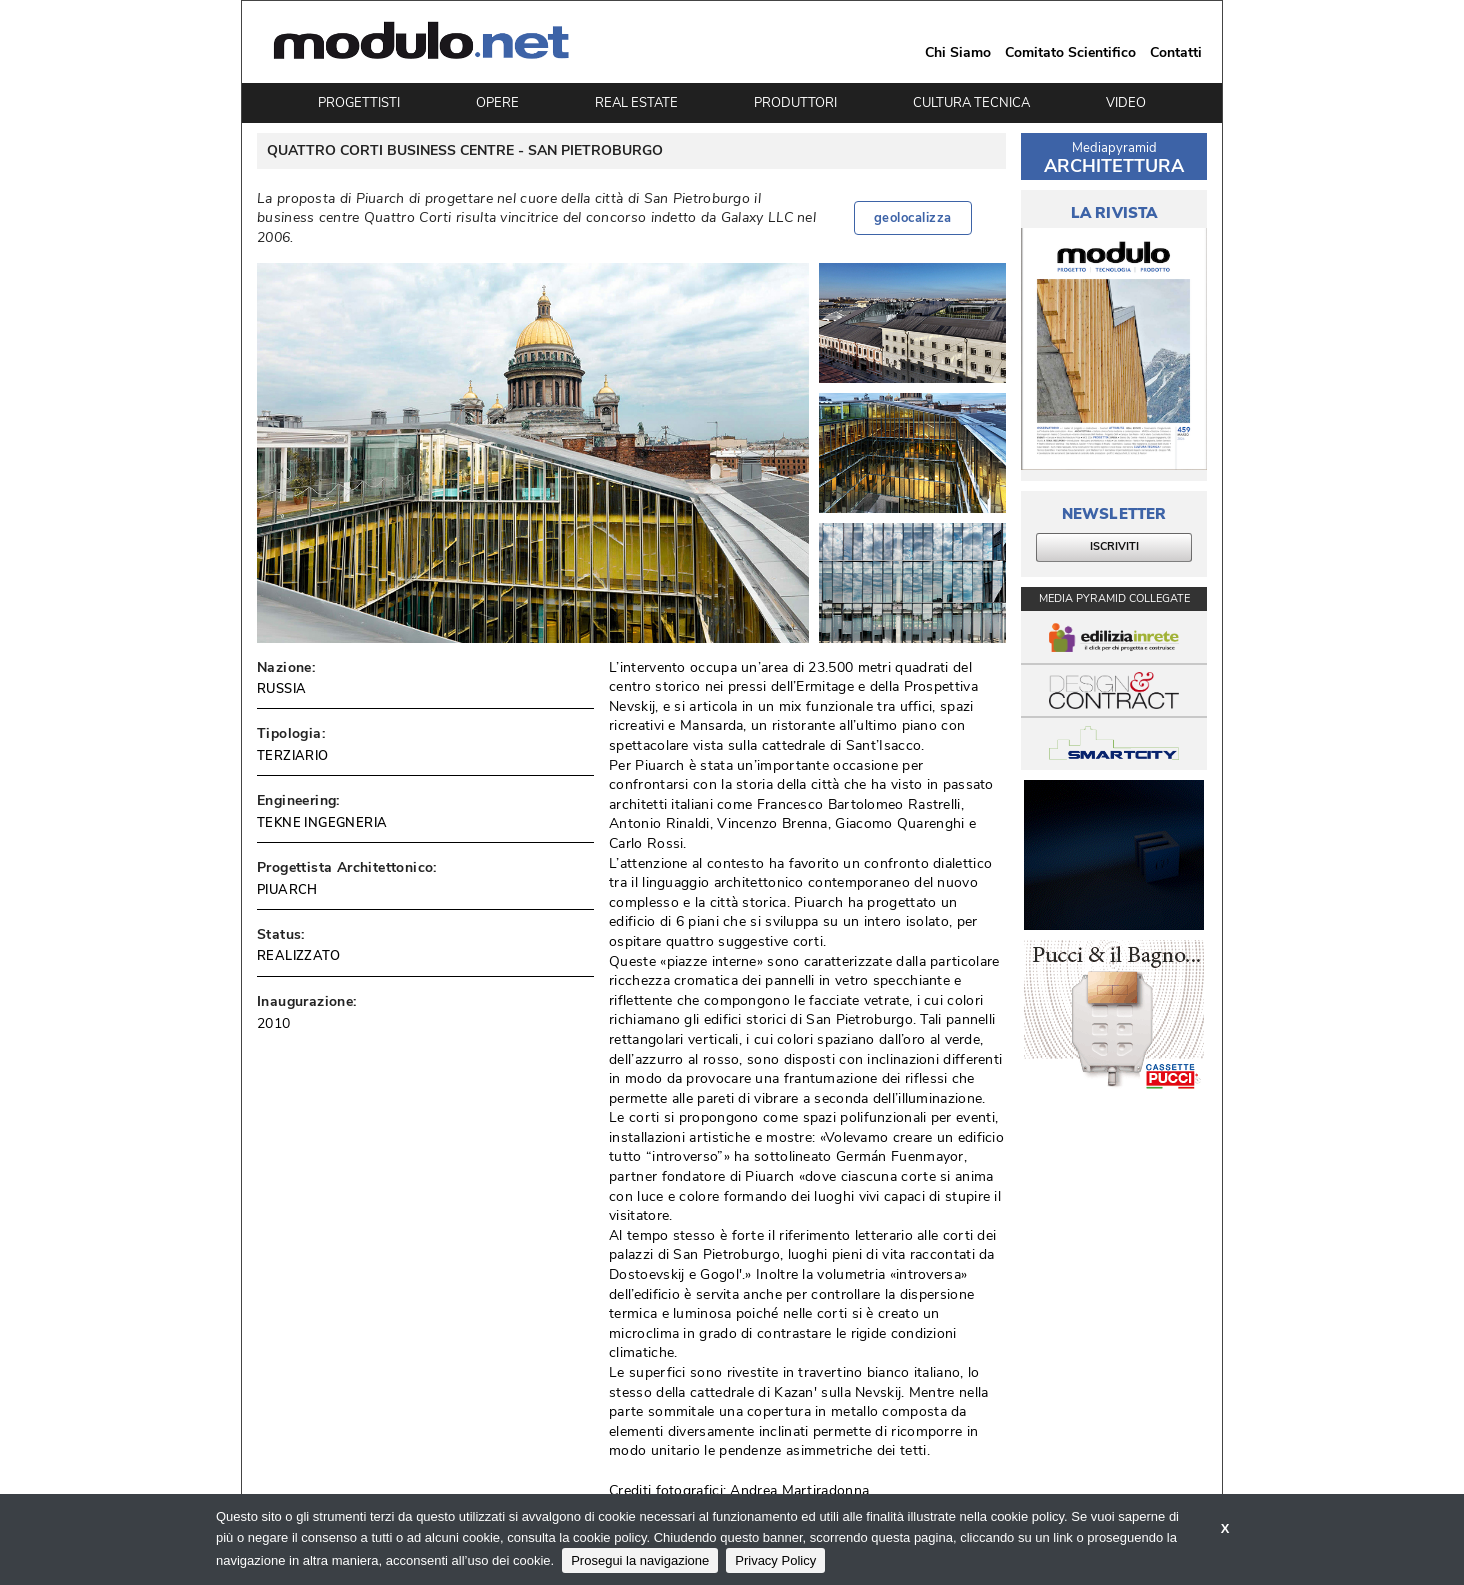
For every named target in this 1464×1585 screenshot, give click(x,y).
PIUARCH (287, 890)
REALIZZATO (298, 956)
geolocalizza (913, 218)
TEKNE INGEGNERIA (322, 823)
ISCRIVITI (1114, 546)
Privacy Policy (775, 1560)
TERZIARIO (293, 756)
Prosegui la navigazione (640, 1560)
